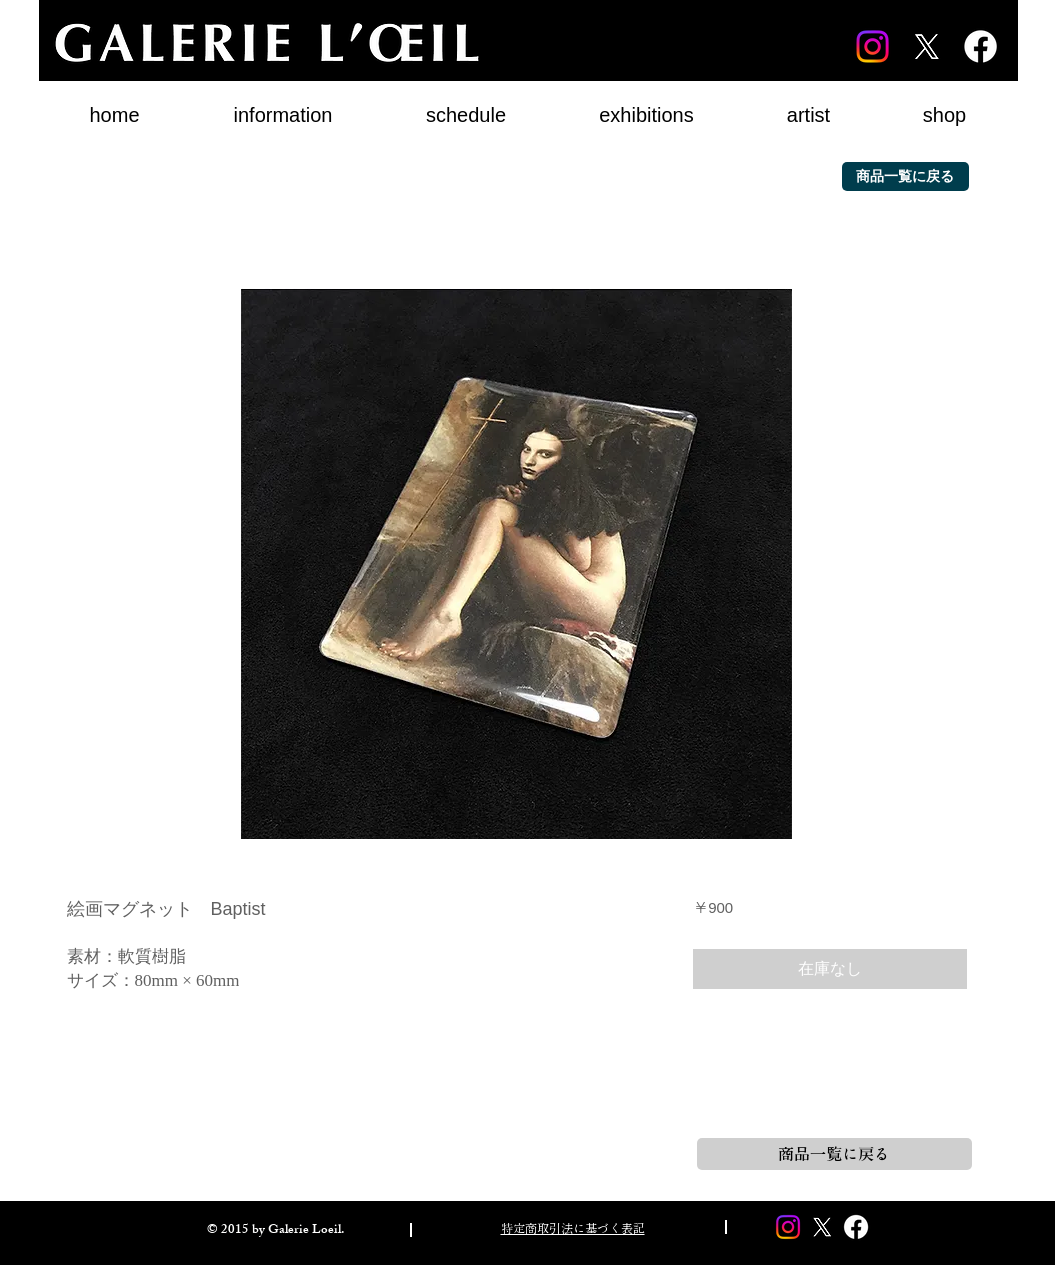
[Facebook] (980, 46)
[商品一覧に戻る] (905, 176)
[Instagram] (872, 46)
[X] (926, 46)
